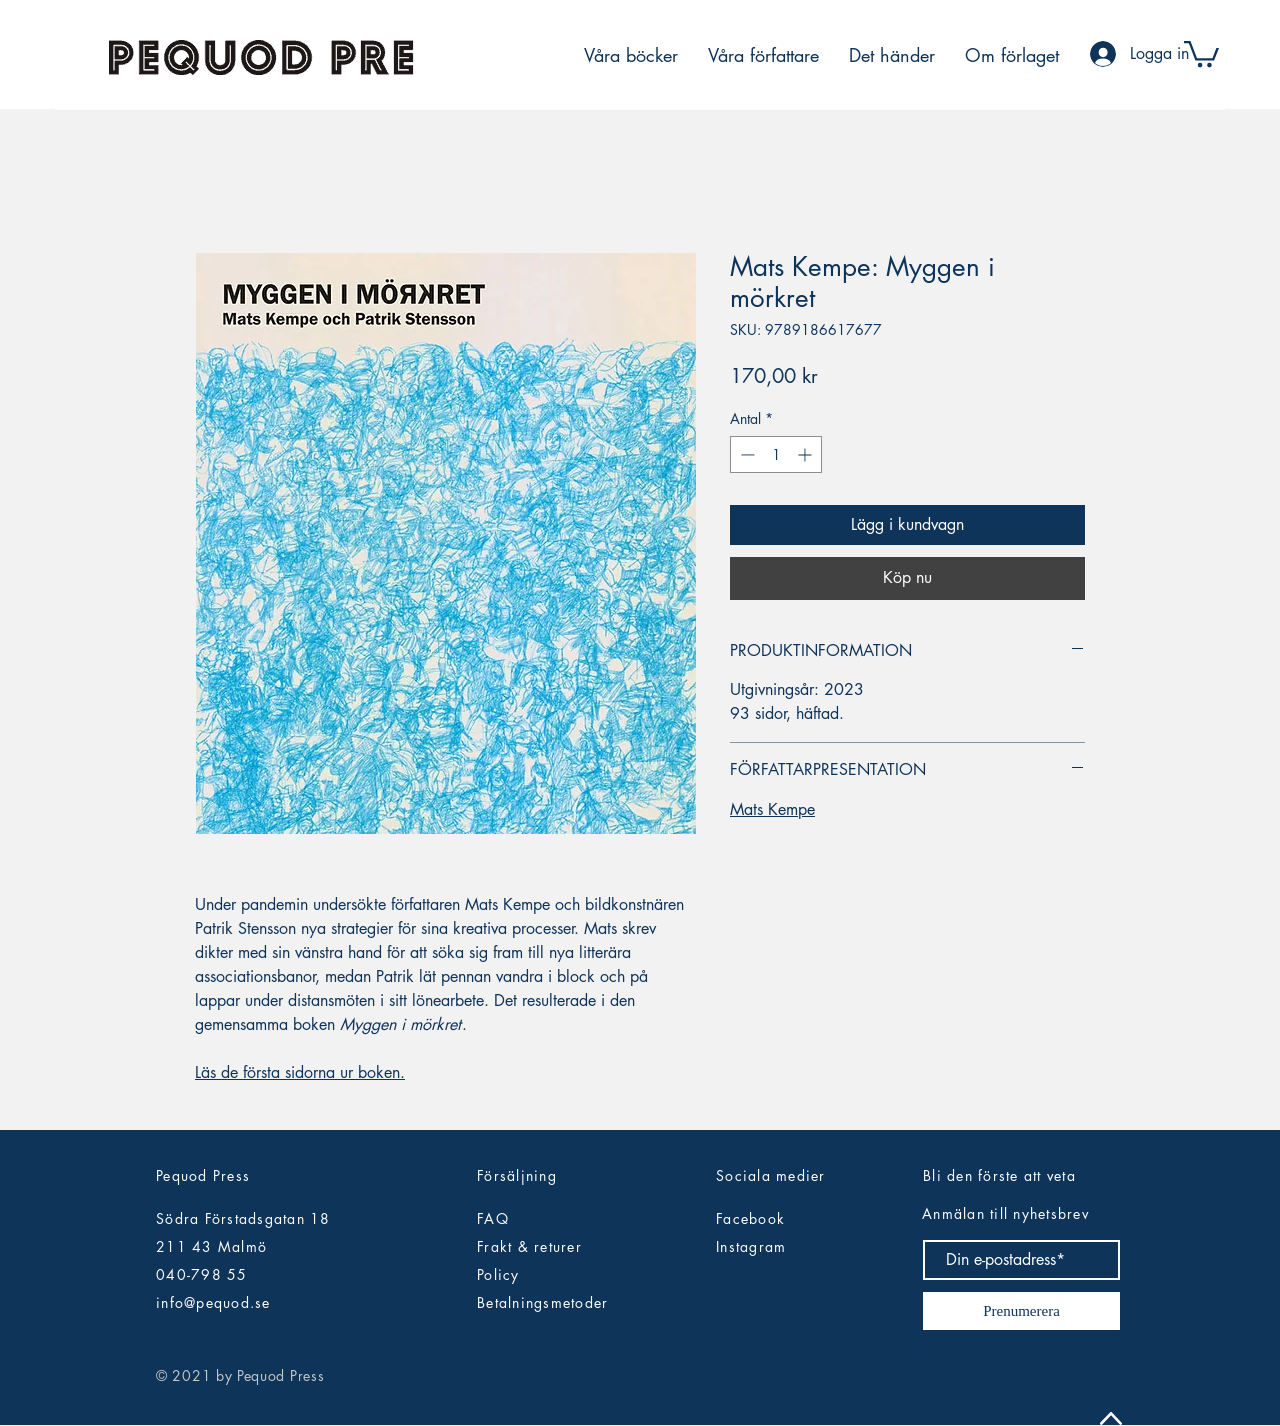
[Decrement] (745, 454)
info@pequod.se (213, 1302)
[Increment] (806, 454)
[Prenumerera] (1021, 1311)
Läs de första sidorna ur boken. (300, 1072)
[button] (1201, 52)
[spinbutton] (776, 454)
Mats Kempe (772, 809)
